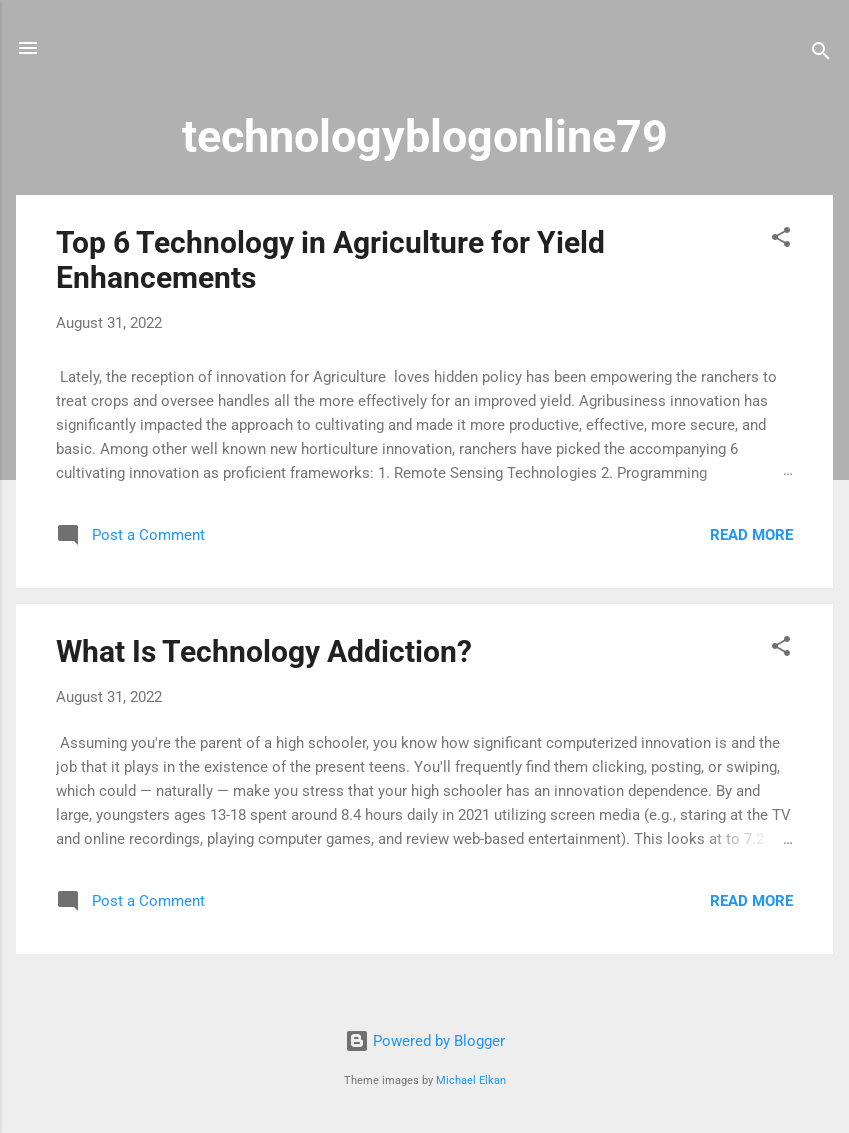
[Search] (821, 54)
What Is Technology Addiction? (264, 651)
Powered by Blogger (425, 1041)
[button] (781, 240)
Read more (751, 535)
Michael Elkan (471, 1080)
